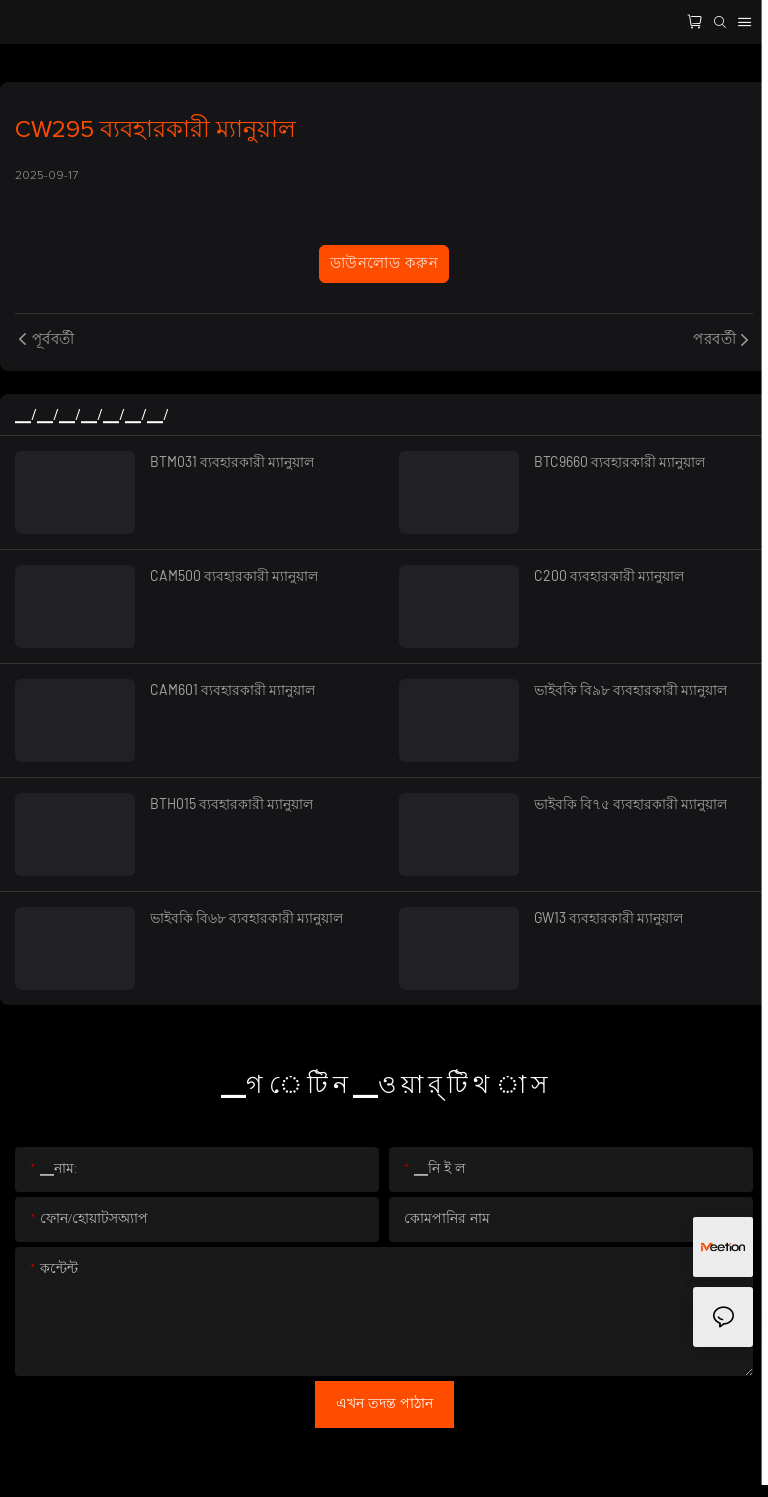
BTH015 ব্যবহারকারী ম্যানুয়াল (231, 803)
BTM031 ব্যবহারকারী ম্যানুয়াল (232, 461)
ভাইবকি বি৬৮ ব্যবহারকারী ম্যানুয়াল (246, 917)
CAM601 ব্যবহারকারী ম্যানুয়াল (232, 689)
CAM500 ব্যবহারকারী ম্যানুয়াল (234, 575)
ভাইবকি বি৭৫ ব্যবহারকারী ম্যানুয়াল (630, 803)
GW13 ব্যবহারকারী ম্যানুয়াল (608, 917)
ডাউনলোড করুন (384, 263)
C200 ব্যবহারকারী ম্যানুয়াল (609, 575)
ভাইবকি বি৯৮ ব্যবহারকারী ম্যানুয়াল (630, 689)
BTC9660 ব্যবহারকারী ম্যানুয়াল (619, 461)
